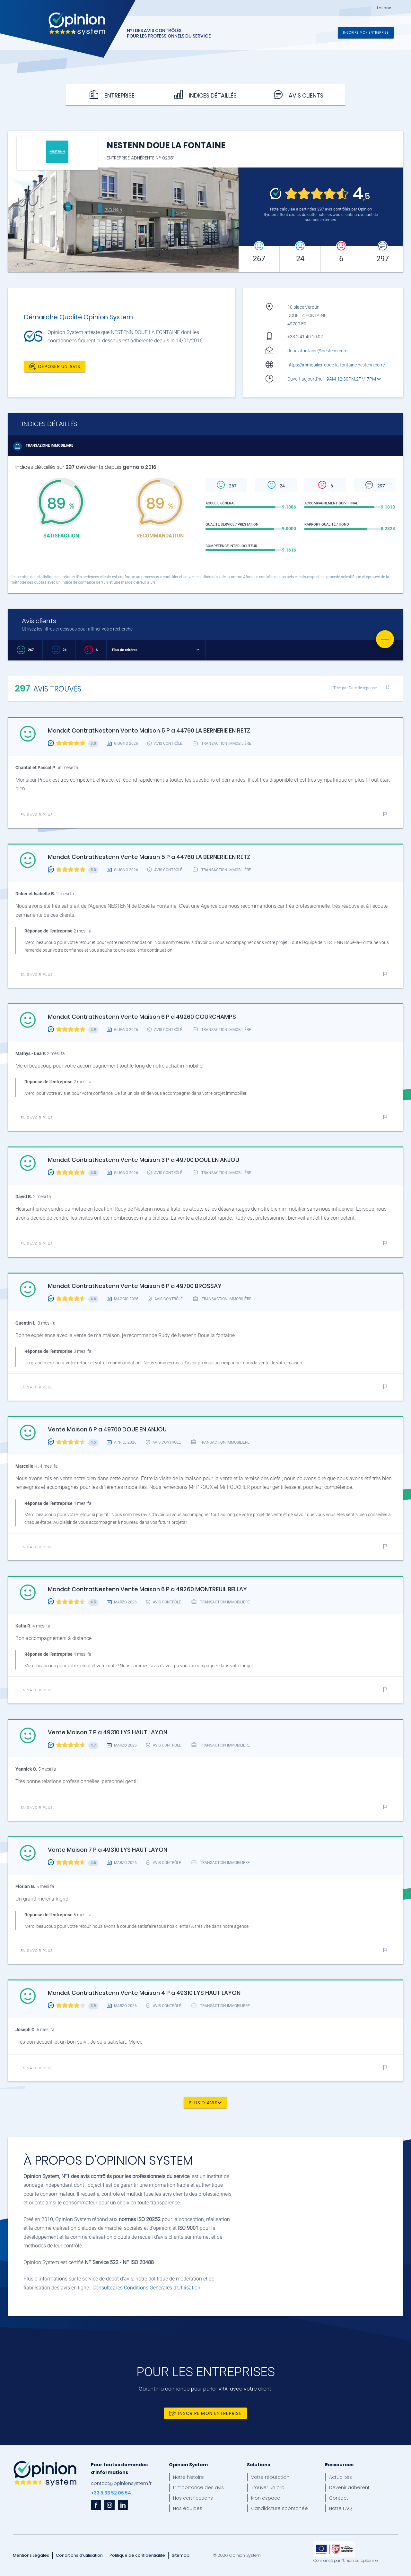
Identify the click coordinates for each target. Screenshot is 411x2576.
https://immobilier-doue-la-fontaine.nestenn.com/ (336, 364)
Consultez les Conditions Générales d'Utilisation (146, 2288)
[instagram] (109, 2505)
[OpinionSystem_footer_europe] (334, 2543)
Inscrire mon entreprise (366, 32)
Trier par (355, 687)
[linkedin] (123, 2505)
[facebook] (96, 2505)
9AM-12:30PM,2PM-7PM (354, 379)
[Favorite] (385, 639)
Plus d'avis (205, 2102)
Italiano (383, 8)
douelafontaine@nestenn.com (317, 350)
